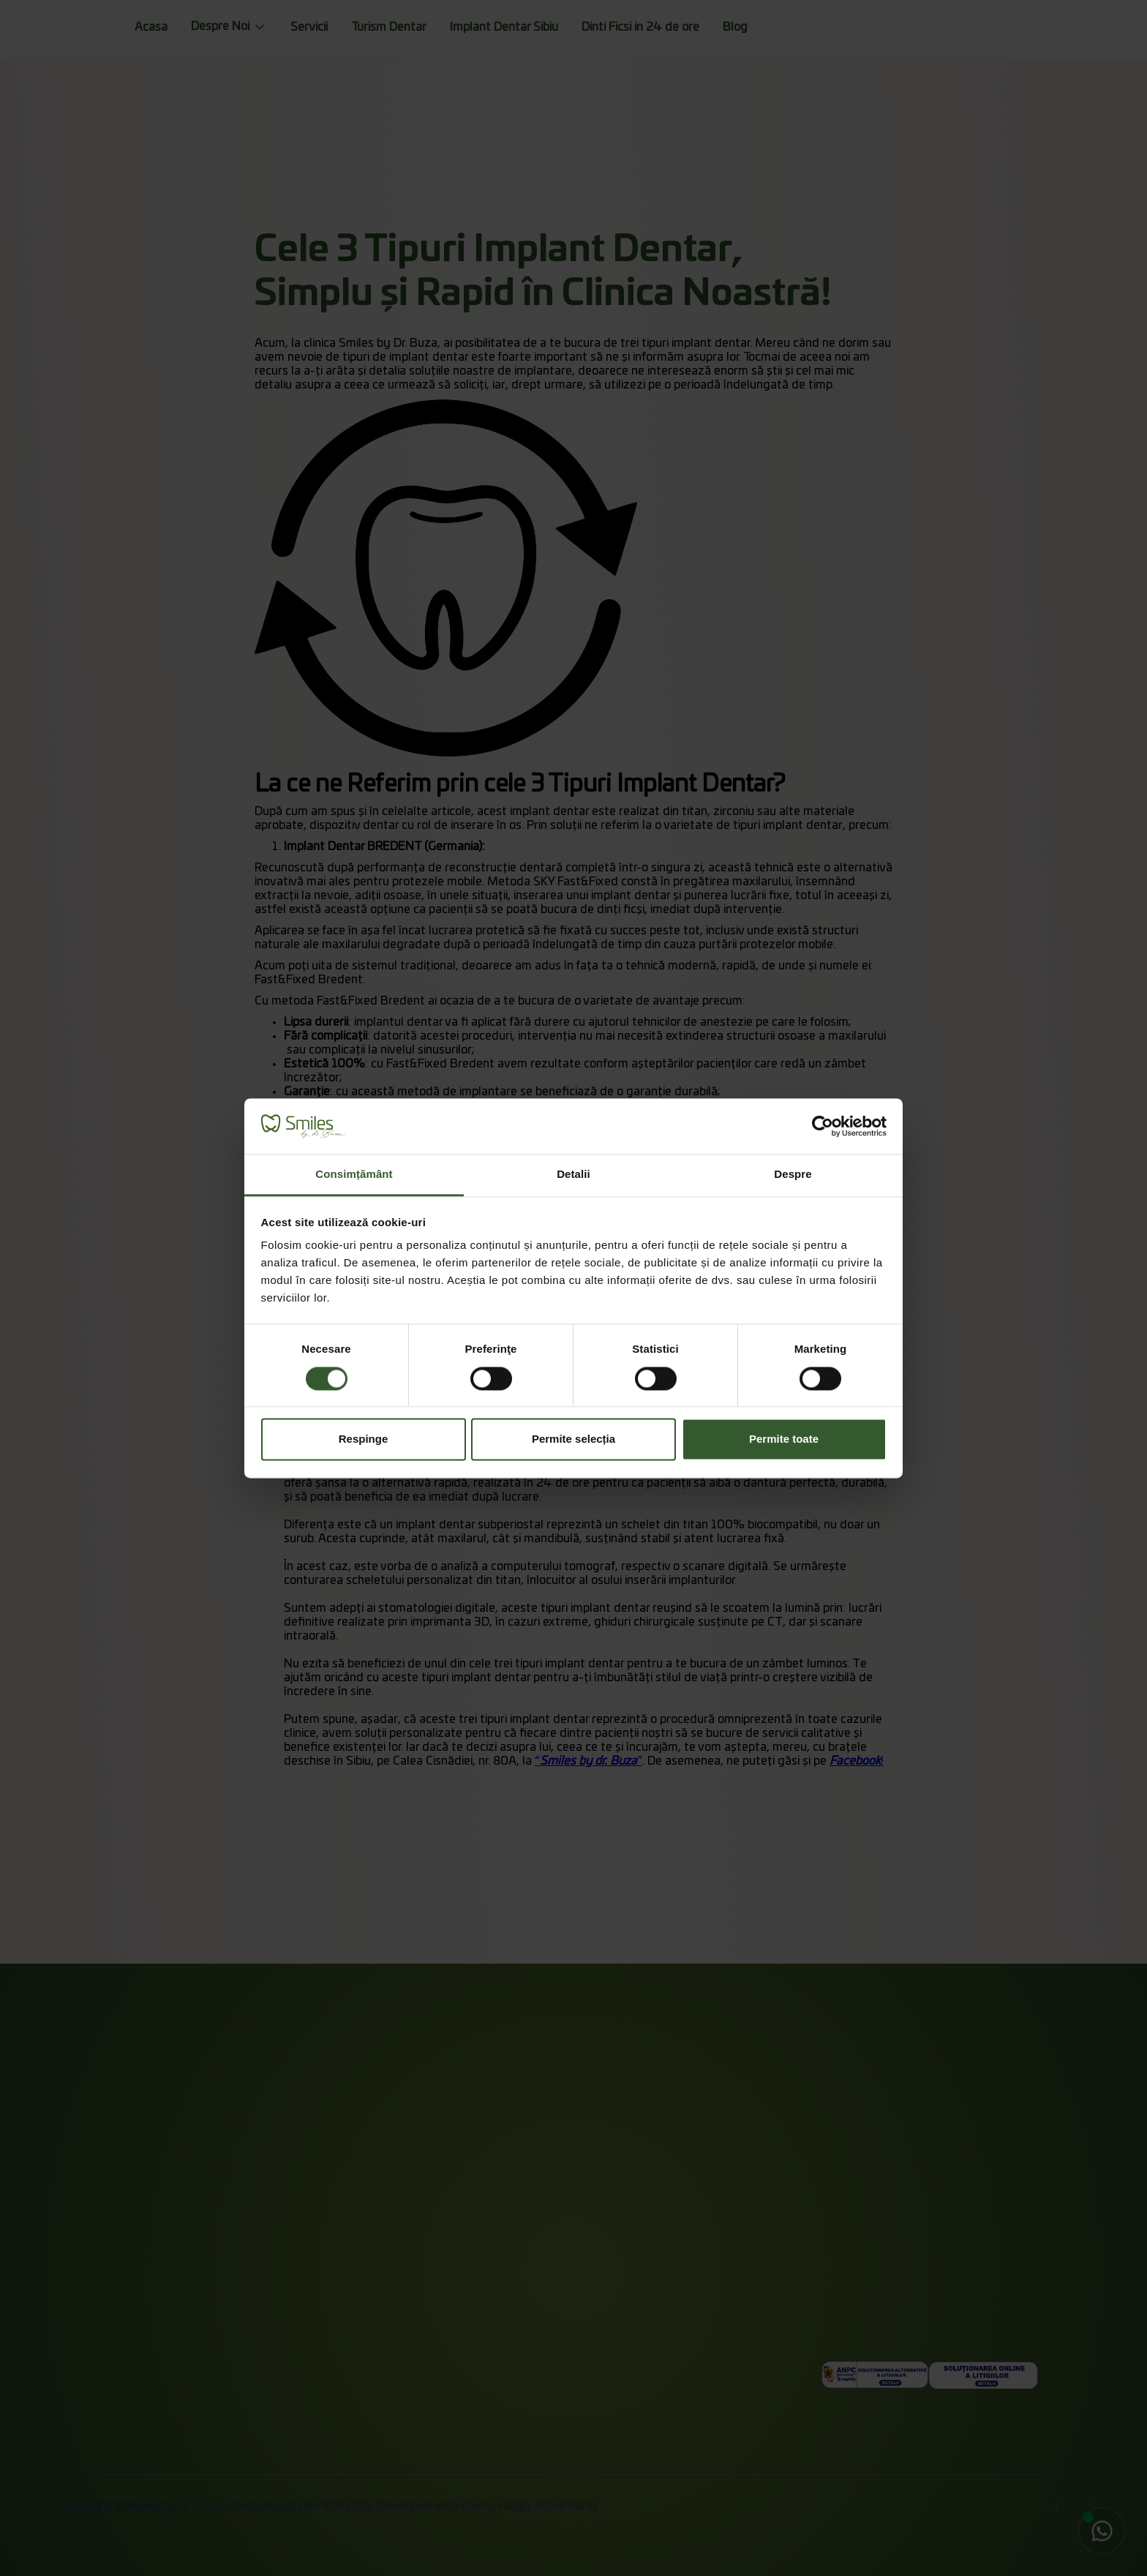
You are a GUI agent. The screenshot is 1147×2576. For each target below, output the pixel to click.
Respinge (363, 1439)
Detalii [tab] (573, 1174)
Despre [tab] (792, 1174)
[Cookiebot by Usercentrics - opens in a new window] (823, 1126)
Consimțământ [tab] (353, 1174)
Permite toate (784, 1439)
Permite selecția (573, 1439)
